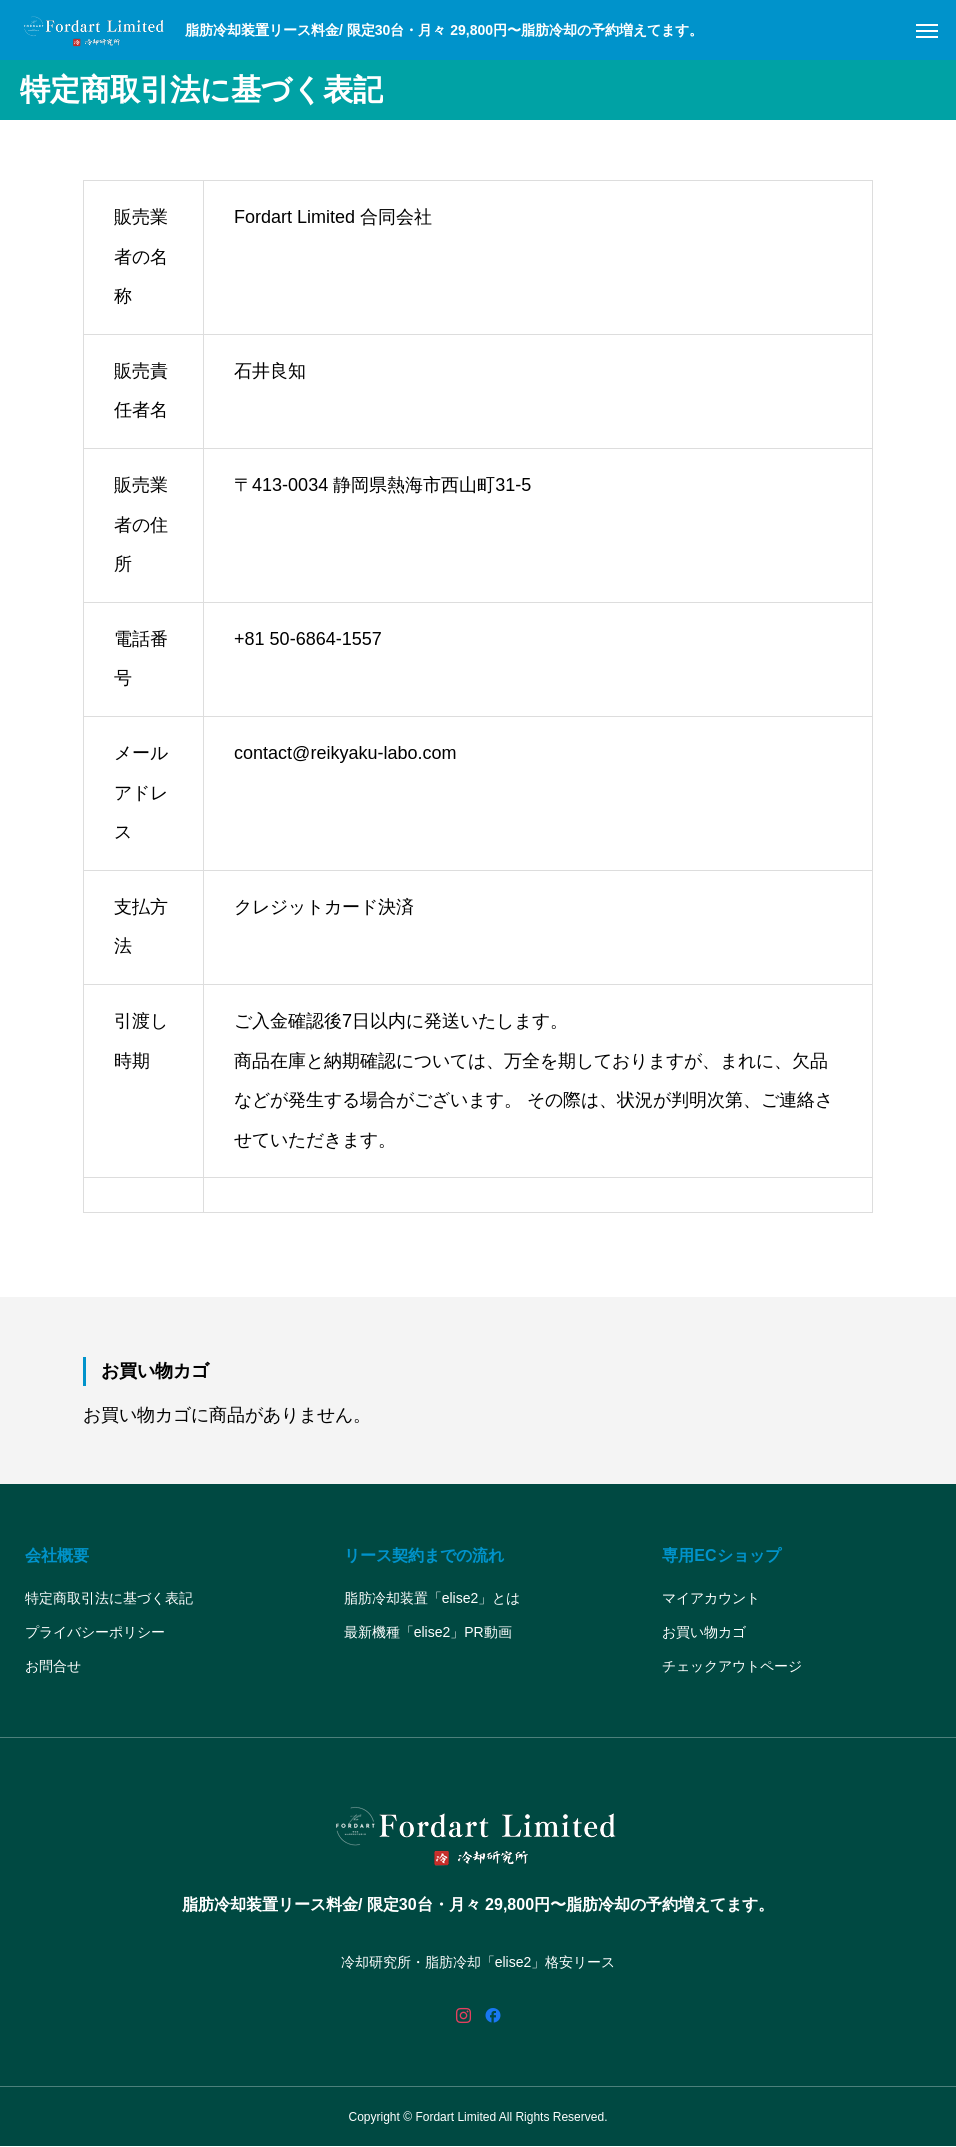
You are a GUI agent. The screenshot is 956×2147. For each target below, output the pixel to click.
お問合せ (53, 1666)
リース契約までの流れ (424, 1555)
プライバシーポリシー (95, 1632)
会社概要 (57, 1555)
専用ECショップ (721, 1555)
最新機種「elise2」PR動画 (428, 1632)
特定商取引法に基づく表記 (109, 1598)
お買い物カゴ (704, 1632)
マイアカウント (711, 1598)
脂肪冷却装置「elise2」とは (432, 1598)
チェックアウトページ (732, 1666)
